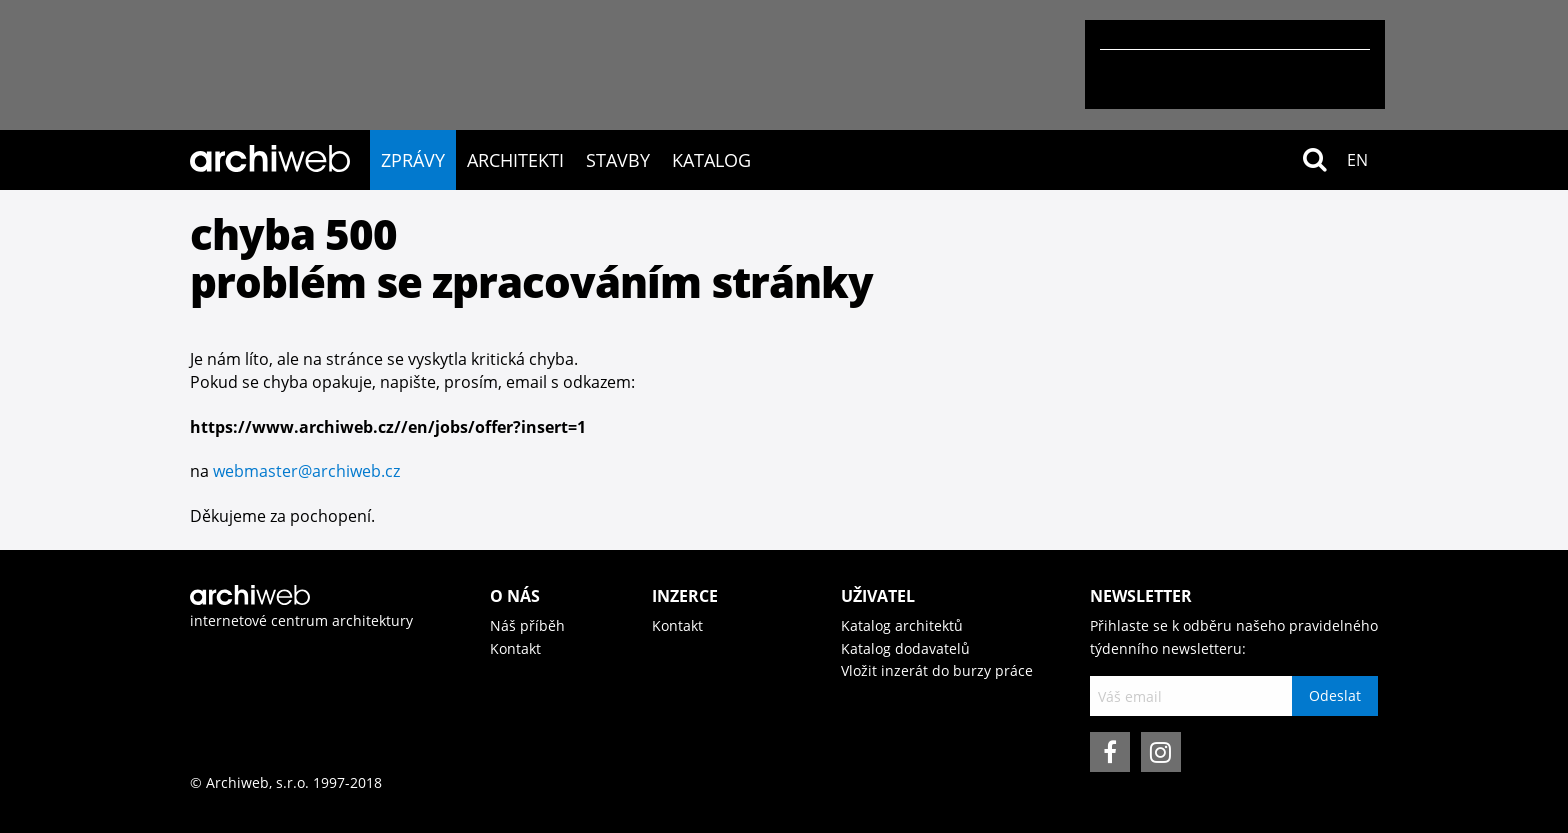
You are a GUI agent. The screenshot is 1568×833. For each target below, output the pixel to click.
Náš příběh (527, 625)
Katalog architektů (902, 625)
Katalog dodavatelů (905, 648)
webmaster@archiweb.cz (306, 471)
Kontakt (515, 648)
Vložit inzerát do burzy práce (937, 670)
